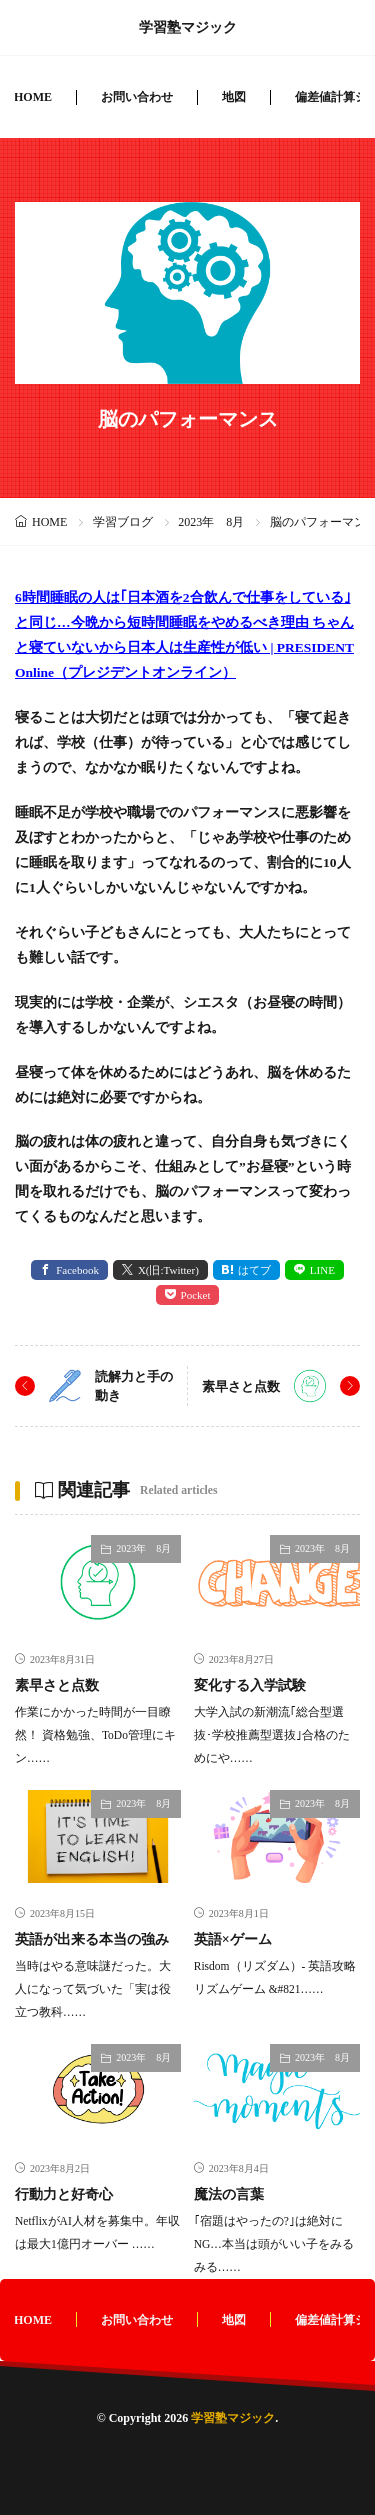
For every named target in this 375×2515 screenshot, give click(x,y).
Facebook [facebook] (77, 1270)
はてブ (254, 1270)
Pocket (196, 1295)
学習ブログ (123, 522)
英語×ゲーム (233, 1939)
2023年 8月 (211, 522)
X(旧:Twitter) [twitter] (168, 1270)
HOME (33, 97)
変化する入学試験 (250, 1685)
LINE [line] (322, 1270)
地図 (234, 97)
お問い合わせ (137, 97)
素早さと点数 (241, 1386)
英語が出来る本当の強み (92, 1939)
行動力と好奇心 (64, 2194)
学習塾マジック (188, 28)
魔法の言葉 (229, 2194)
